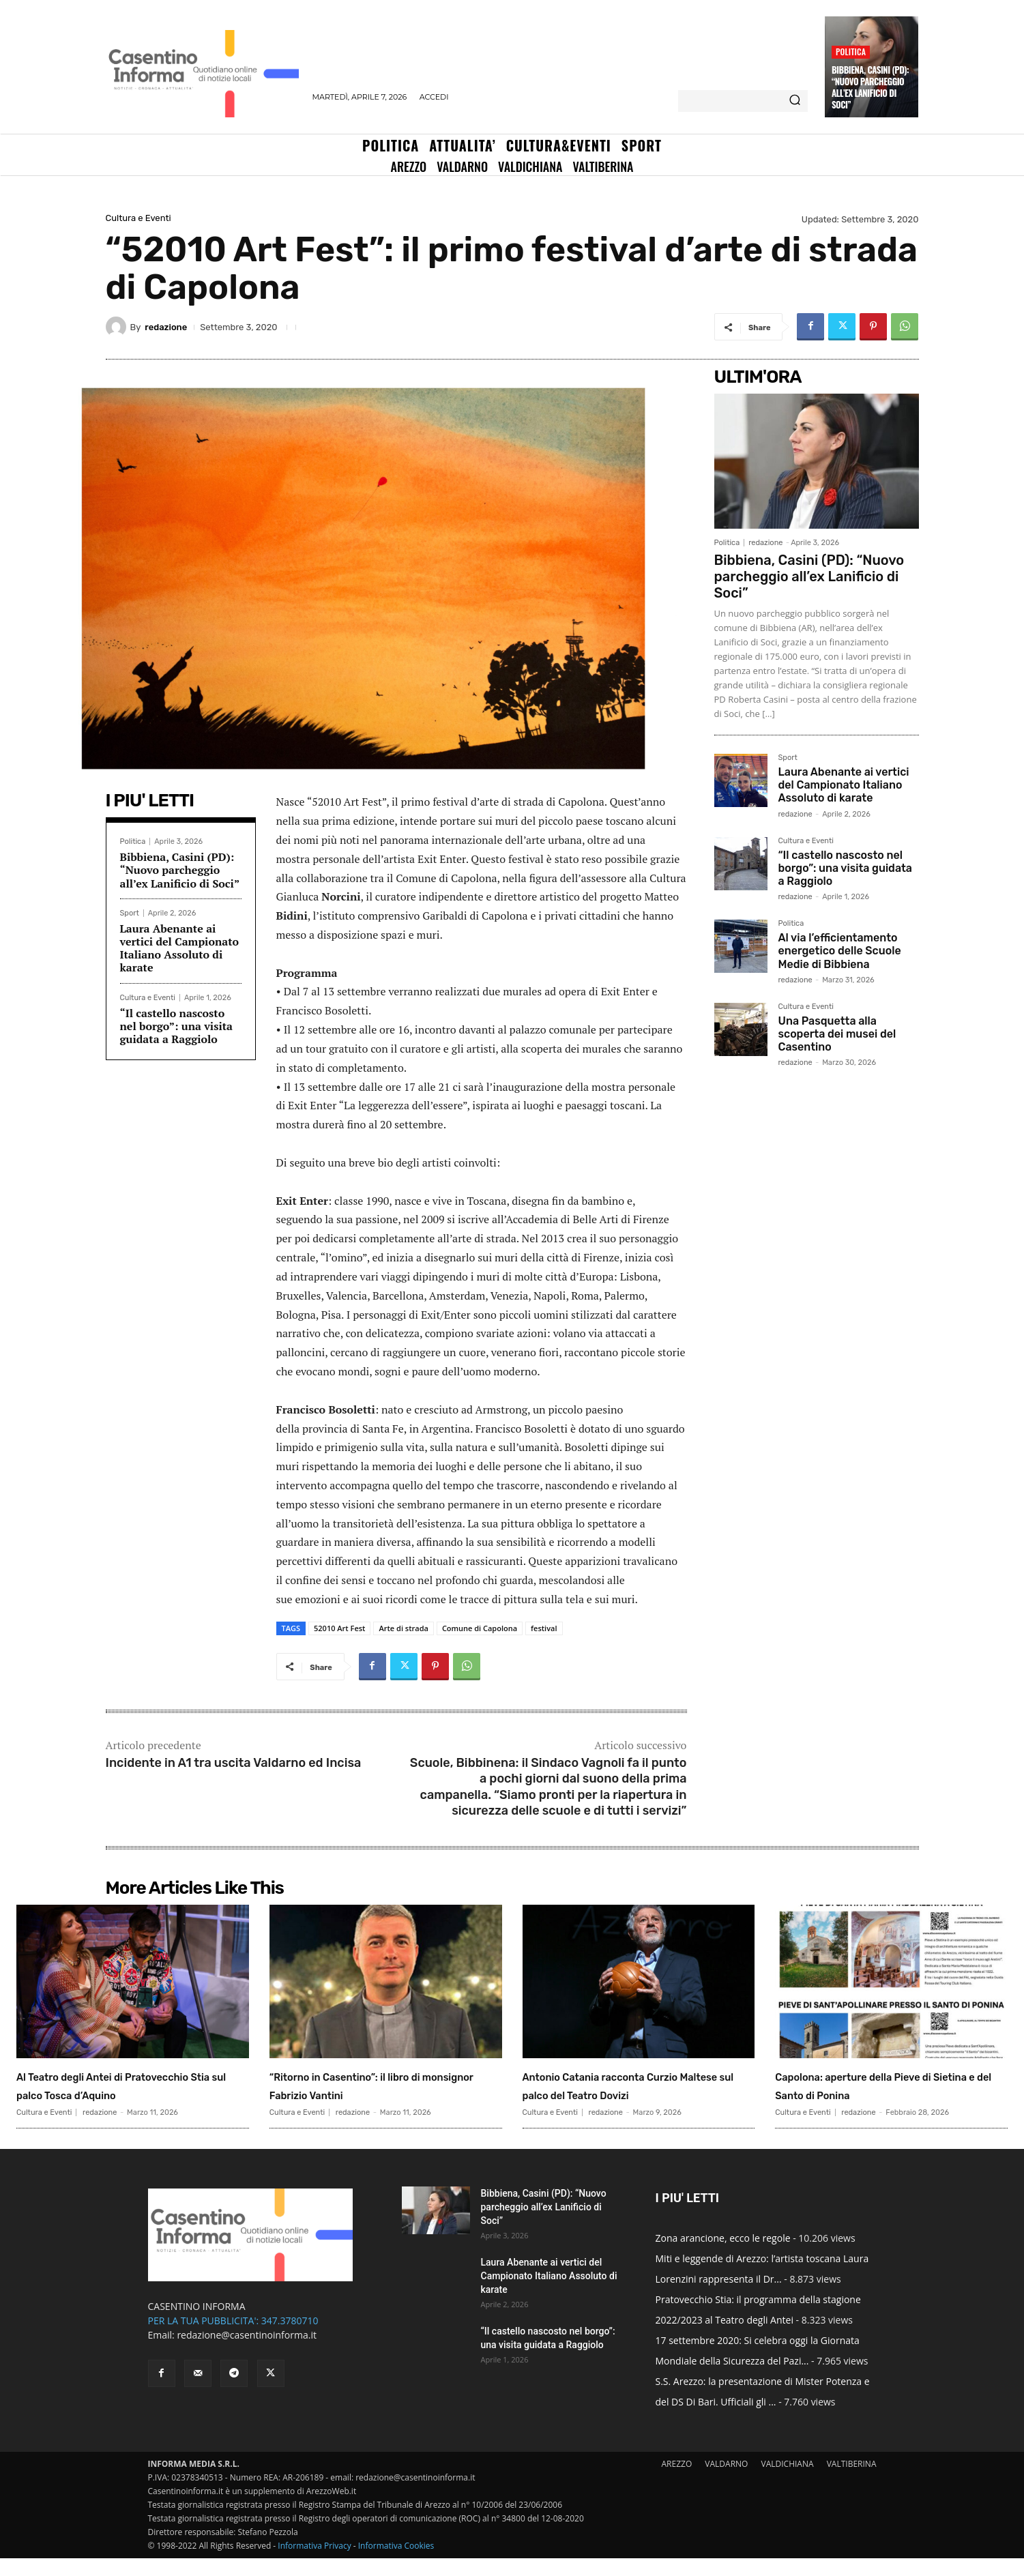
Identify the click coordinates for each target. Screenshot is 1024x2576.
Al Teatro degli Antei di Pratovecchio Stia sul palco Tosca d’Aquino (113, 2093)
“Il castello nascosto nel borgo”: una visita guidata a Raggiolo (176, 1026)
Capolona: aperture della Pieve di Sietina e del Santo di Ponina (887, 2084)
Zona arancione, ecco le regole (723, 2255)
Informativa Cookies (396, 2563)
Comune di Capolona (479, 1628)
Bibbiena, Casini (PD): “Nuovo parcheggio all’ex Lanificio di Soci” (870, 87)
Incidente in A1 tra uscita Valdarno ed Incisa (234, 1762)
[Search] (795, 101)
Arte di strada (403, 1628)
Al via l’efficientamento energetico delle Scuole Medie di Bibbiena (839, 950)
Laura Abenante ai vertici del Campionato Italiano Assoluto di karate (179, 948)
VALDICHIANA (787, 2481)
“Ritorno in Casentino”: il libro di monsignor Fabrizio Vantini (383, 2084)
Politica (851, 51)
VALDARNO (726, 2481)
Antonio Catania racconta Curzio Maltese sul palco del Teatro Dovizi (622, 2093)
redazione (166, 327)
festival (544, 1628)
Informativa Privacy (314, 2563)
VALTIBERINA (852, 2481)
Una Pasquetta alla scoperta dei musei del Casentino (837, 1033)
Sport (129, 913)
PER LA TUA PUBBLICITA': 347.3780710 (233, 2338)
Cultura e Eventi (138, 218)
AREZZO (676, 2481)
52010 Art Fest (339, 1628)
